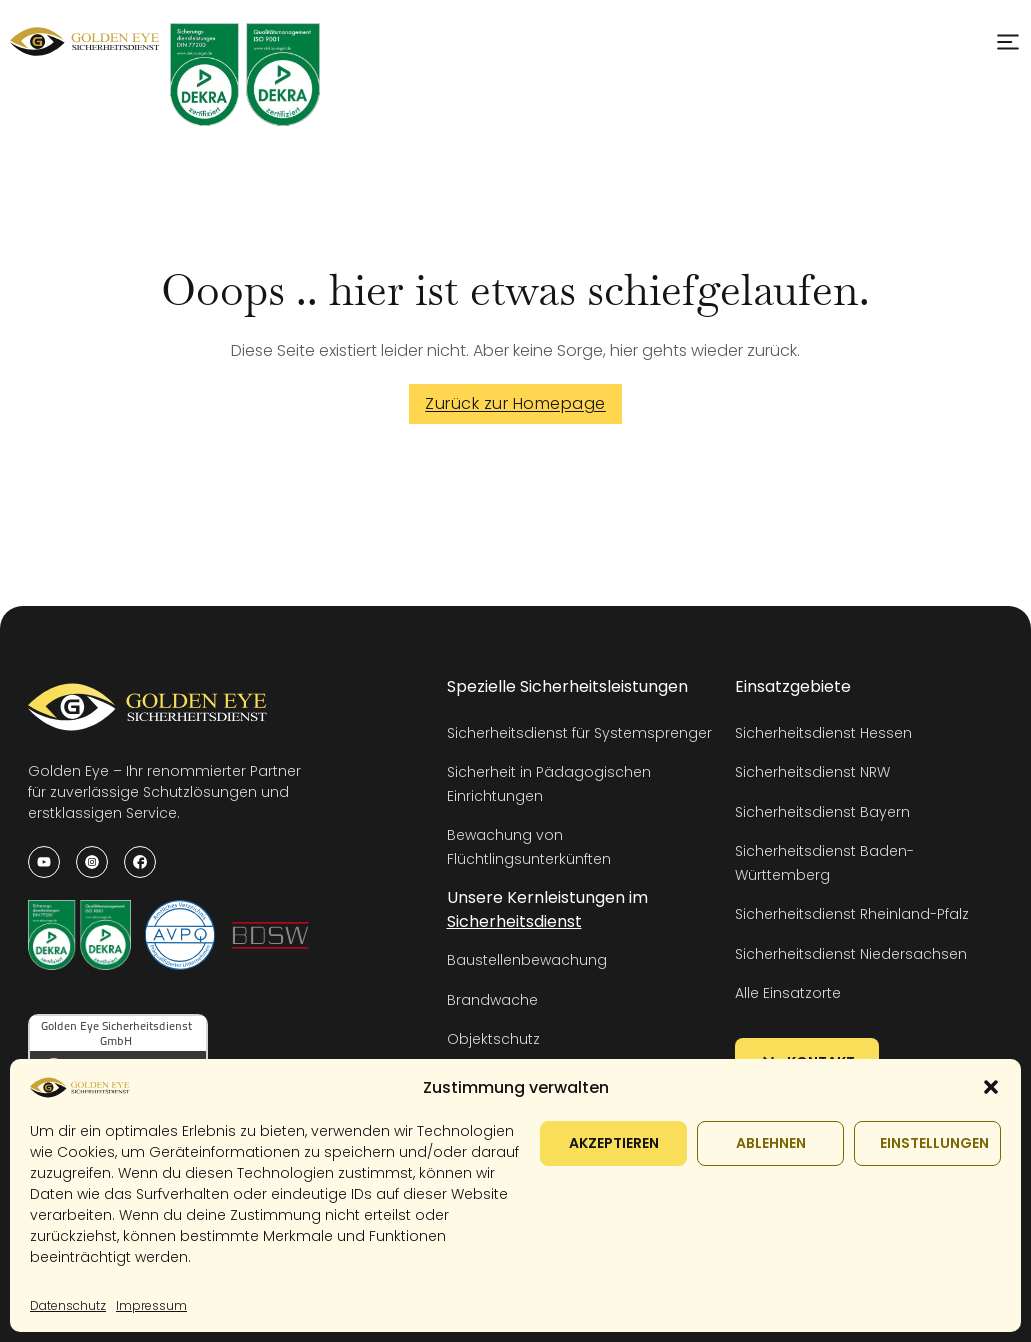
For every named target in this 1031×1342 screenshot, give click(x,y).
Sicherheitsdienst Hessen (823, 733)
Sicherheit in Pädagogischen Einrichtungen (549, 783)
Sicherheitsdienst (514, 921)
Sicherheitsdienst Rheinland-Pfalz (852, 914)
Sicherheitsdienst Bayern (822, 812)
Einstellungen (934, 1143)
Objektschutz (493, 1039)
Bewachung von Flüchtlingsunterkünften (529, 846)
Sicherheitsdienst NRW (812, 772)
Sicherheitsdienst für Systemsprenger (579, 733)
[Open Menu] (1008, 42)
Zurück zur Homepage (515, 403)
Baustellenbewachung (527, 960)
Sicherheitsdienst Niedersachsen (851, 954)
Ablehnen (771, 1143)
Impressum (151, 1305)
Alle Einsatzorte (788, 993)
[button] (991, 1087)
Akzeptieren (614, 1143)
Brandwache (492, 1000)
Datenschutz (68, 1305)
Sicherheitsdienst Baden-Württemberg (824, 862)
